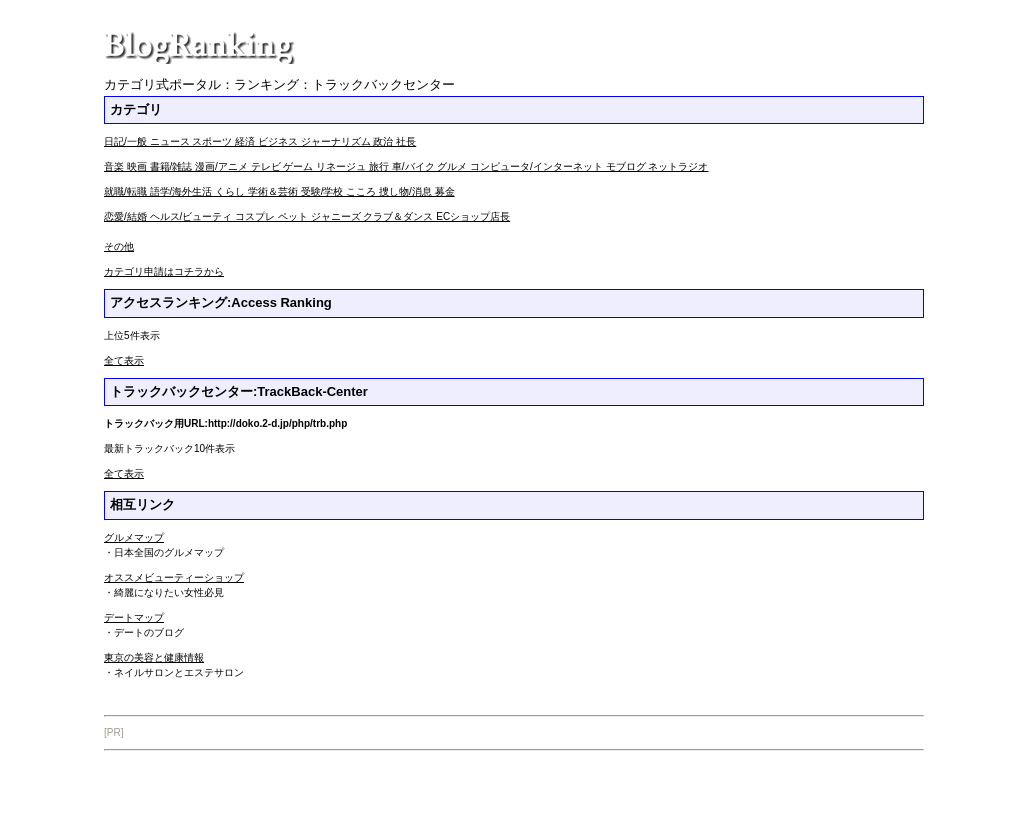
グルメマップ (134, 537)
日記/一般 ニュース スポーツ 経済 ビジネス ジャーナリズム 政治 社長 (260, 141)
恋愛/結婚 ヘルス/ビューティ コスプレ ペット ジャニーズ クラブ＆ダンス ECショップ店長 (307, 216)
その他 (119, 246)
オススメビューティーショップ (174, 577)
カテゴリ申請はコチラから (164, 271)
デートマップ (134, 617)
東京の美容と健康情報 (154, 657)
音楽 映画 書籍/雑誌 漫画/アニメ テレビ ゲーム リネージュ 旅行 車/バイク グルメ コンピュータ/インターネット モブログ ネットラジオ (406, 166)
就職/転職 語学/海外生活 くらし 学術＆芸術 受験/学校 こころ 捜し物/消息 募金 (279, 191)
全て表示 (124, 360)
